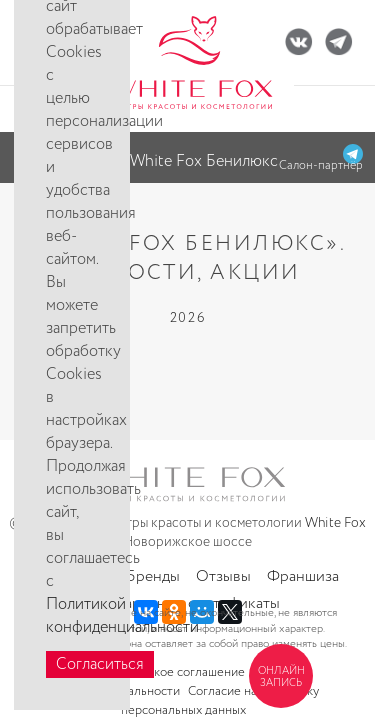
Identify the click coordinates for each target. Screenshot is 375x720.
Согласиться (100, 664)
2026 (188, 318)
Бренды (153, 576)
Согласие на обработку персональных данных (220, 701)
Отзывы (223, 576)
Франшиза (303, 576)
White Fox (335, 523)
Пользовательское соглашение (156, 672)
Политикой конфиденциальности (122, 616)
